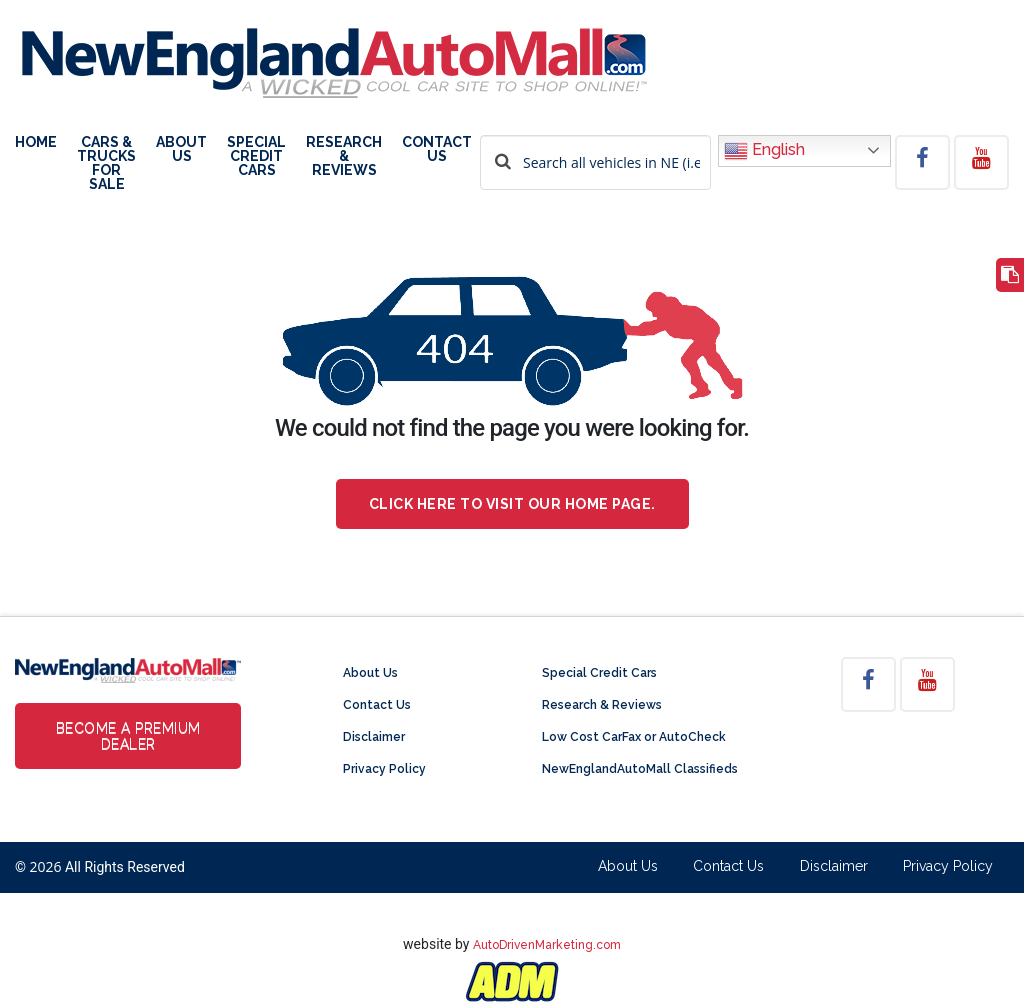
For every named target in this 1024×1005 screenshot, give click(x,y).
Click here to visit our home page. (512, 504)
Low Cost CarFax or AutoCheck (634, 737)
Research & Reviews (344, 156)
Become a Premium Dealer (128, 736)
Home (36, 142)
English (764, 151)
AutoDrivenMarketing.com (547, 945)
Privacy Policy (384, 769)
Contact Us (437, 149)
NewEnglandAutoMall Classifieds (640, 769)
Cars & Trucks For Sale (106, 163)
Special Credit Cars (256, 156)
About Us (181, 149)
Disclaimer (374, 737)
